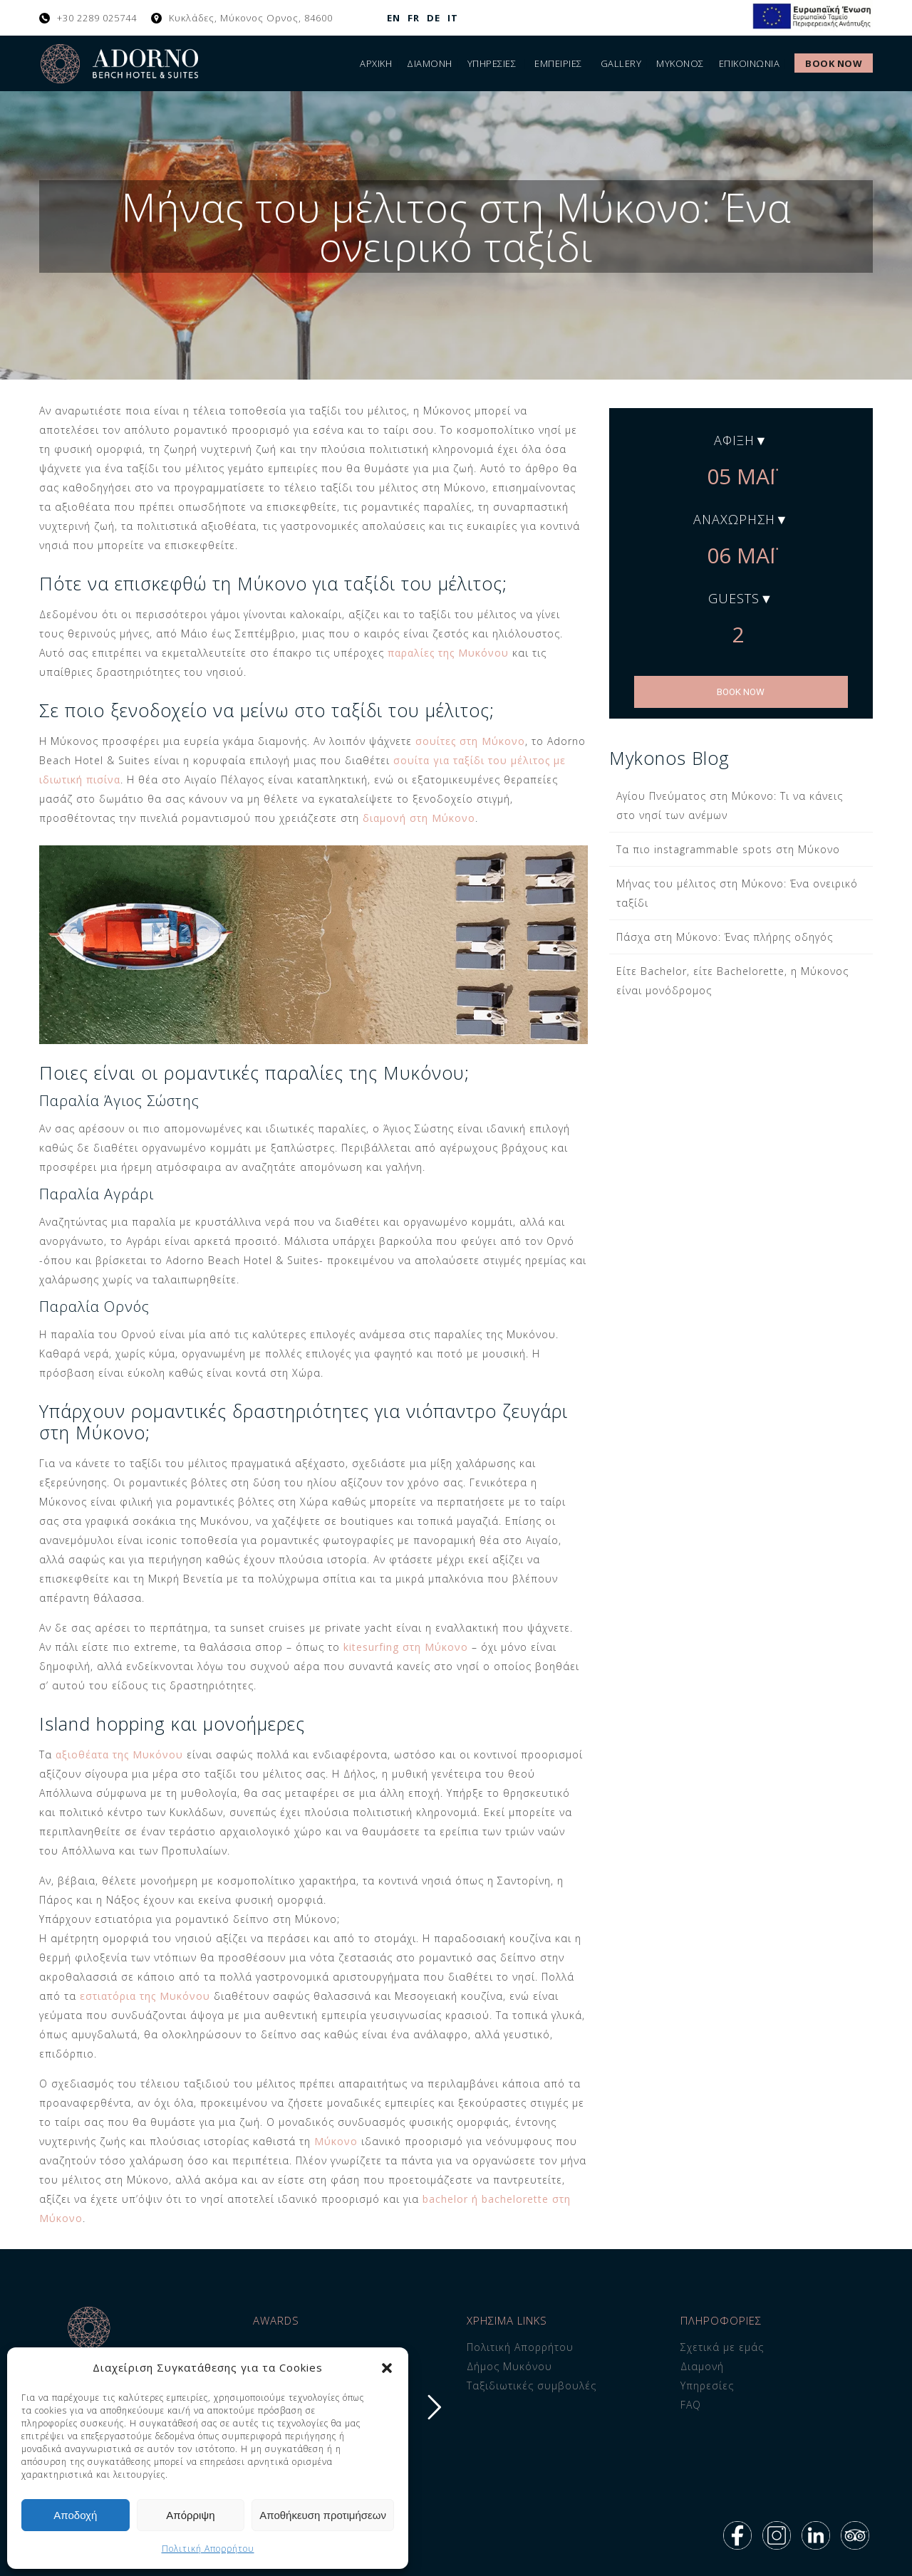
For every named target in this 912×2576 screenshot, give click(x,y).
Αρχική (376, 63)
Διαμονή (429, 63)
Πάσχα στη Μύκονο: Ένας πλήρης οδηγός (724, 937)
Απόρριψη (190, 2515)
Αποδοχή (75, 2515)
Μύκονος (680, 63)
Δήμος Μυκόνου (509, 2366)
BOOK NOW (741, 692)
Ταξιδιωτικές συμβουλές (531, 2385)
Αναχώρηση (734, 519)
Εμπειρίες (558, 63)
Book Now (833, 63)
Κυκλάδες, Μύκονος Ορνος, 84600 (251, 17)
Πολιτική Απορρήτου (208, 2549)
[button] (387, 2368)
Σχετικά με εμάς (722, 2347)
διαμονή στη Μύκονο (419, 818)
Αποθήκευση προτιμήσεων (322, 2515)
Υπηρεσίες (492, 63)
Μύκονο (336, 2141)
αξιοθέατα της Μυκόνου (119, 1754)
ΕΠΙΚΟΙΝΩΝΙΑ (749, 63)
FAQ (690, 2404)
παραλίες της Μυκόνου (448, 652)
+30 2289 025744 (97, 17)
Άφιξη (734, 440)
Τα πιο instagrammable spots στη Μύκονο (728, 849)
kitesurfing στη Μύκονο (405, 1647)
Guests (734, 598)
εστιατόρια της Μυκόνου (145, 1996)
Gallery (621, 63)
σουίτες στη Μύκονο (470, 741)
